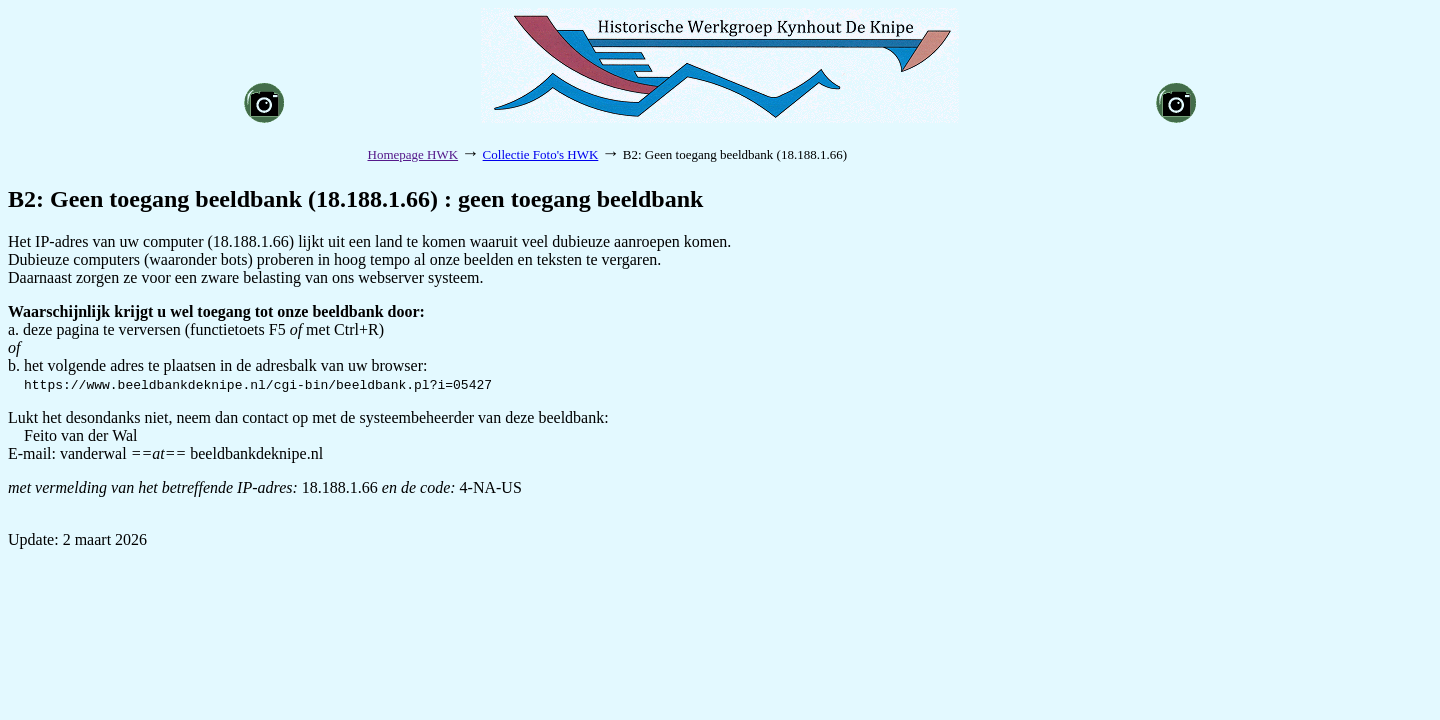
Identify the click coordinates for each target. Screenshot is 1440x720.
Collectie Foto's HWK (541, 154)
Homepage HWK (413, 154)
